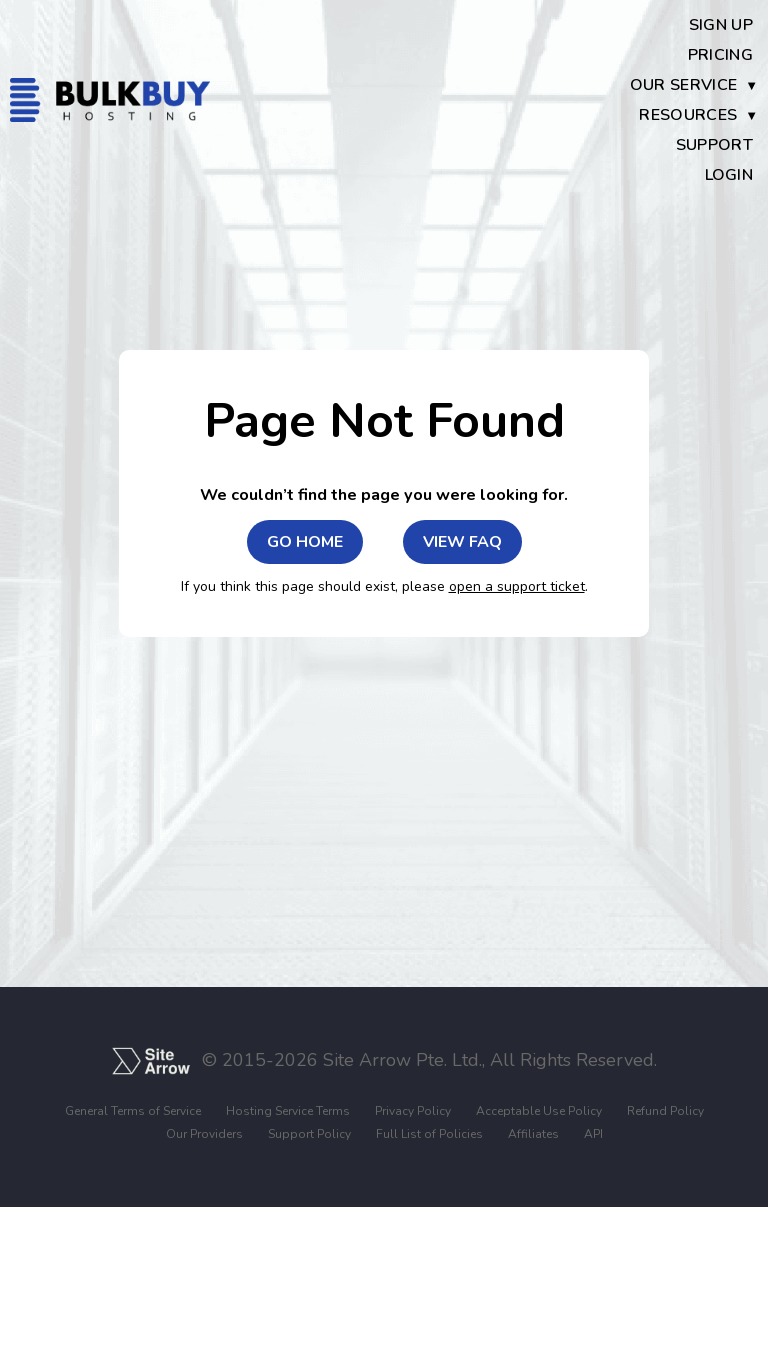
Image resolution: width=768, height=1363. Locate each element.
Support (714, 145)
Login (729, 175)
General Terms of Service (133, 1111)
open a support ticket (517, 586)
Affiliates (533, 1134)
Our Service (683, 85)
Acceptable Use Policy (539, 1111)
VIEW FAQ (462, 542)
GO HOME (305, 542)
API (593, 1134)
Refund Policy (665, 1111)
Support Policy (309, 1134)
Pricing (720, 55)
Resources (688, 115)
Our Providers (204, 1134)
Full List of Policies (429, 1134)
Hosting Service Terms (288, 1111)
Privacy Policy (413, 1111)
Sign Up (721, 25)
